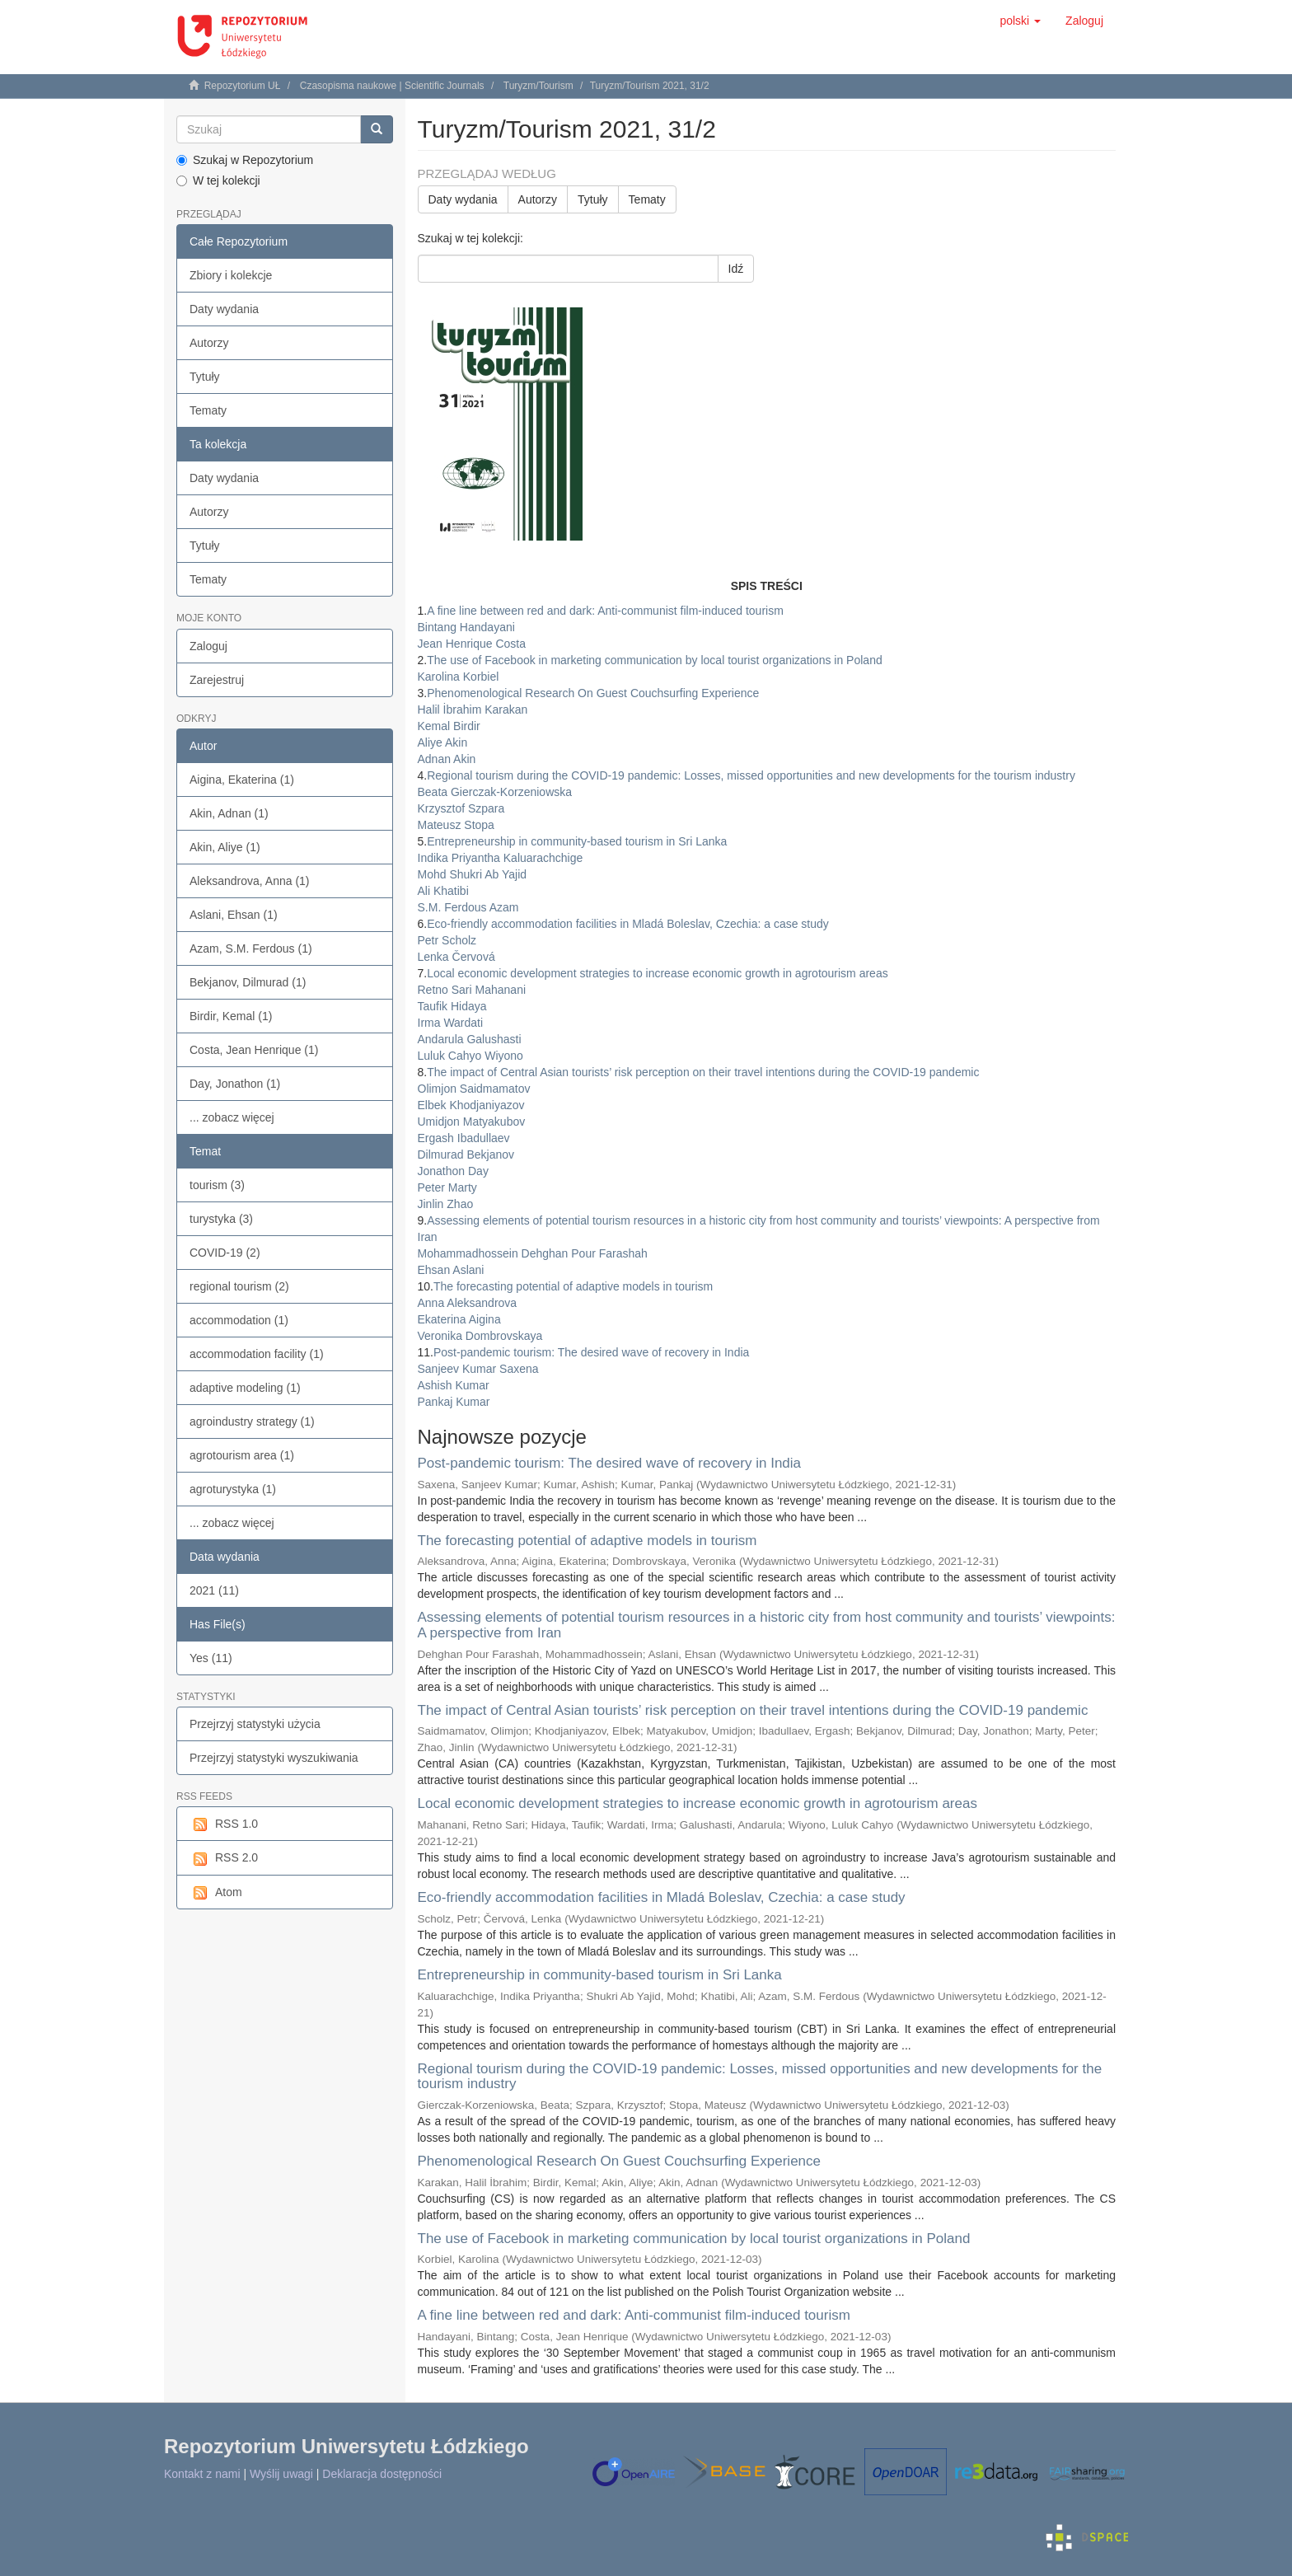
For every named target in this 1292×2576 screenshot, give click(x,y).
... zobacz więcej (232, 1117)
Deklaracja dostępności (382, 2473)
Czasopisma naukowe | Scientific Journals (392, 85)
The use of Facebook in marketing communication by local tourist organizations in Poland (694, 2238)
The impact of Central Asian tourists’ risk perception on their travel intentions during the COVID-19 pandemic (753, 1710)
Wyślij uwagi (281, 2473)
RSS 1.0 (224, 1824)
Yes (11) (211, 1658)
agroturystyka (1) (233, 1489)
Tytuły (205, 376)
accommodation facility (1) (257, 1354)
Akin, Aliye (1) (225, 847)
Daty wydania (224, 309)
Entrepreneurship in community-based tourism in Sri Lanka (600, 1975)
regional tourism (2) (239, 1286)
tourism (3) (217, 1185)
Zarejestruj (217, 679)
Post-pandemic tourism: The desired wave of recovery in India (610, 1463)
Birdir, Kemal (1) (231, 1016)
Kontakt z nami (202, 2473)
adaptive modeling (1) (245, 1387)
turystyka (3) (221, 1218)
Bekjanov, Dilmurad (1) (248, 982)
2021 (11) (214, 1590)
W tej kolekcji (218, 180)
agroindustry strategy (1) (252, 1421)
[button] (1020, 20)
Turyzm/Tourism (538, 85)
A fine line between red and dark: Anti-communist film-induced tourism (634, 2315)
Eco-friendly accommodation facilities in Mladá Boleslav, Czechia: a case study (662, 1897)
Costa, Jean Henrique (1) (254, 1049)
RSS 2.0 (224, 1858)
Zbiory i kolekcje (231, 275)
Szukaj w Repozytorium (244, 159)
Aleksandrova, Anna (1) (250, 881)
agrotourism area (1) (242, 1455)
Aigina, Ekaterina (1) (242, 779)
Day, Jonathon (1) (235, 1083)
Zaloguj (208, 646)
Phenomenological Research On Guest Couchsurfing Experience (620, 2161)
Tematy (208, 410)
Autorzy (209, 342)
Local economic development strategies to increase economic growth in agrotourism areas (697, 1803)
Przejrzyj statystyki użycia (255, 1724)
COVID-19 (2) (225, 1252)
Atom (216, 1892)
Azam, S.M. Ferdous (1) (251, 948)
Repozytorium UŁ (242, 85)
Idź (736, 268)
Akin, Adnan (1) (229, 813)
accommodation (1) (239, 1320)
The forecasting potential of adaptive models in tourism (587, 1540)
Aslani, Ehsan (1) (234, 914)
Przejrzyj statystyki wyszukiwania (274, 1757)
